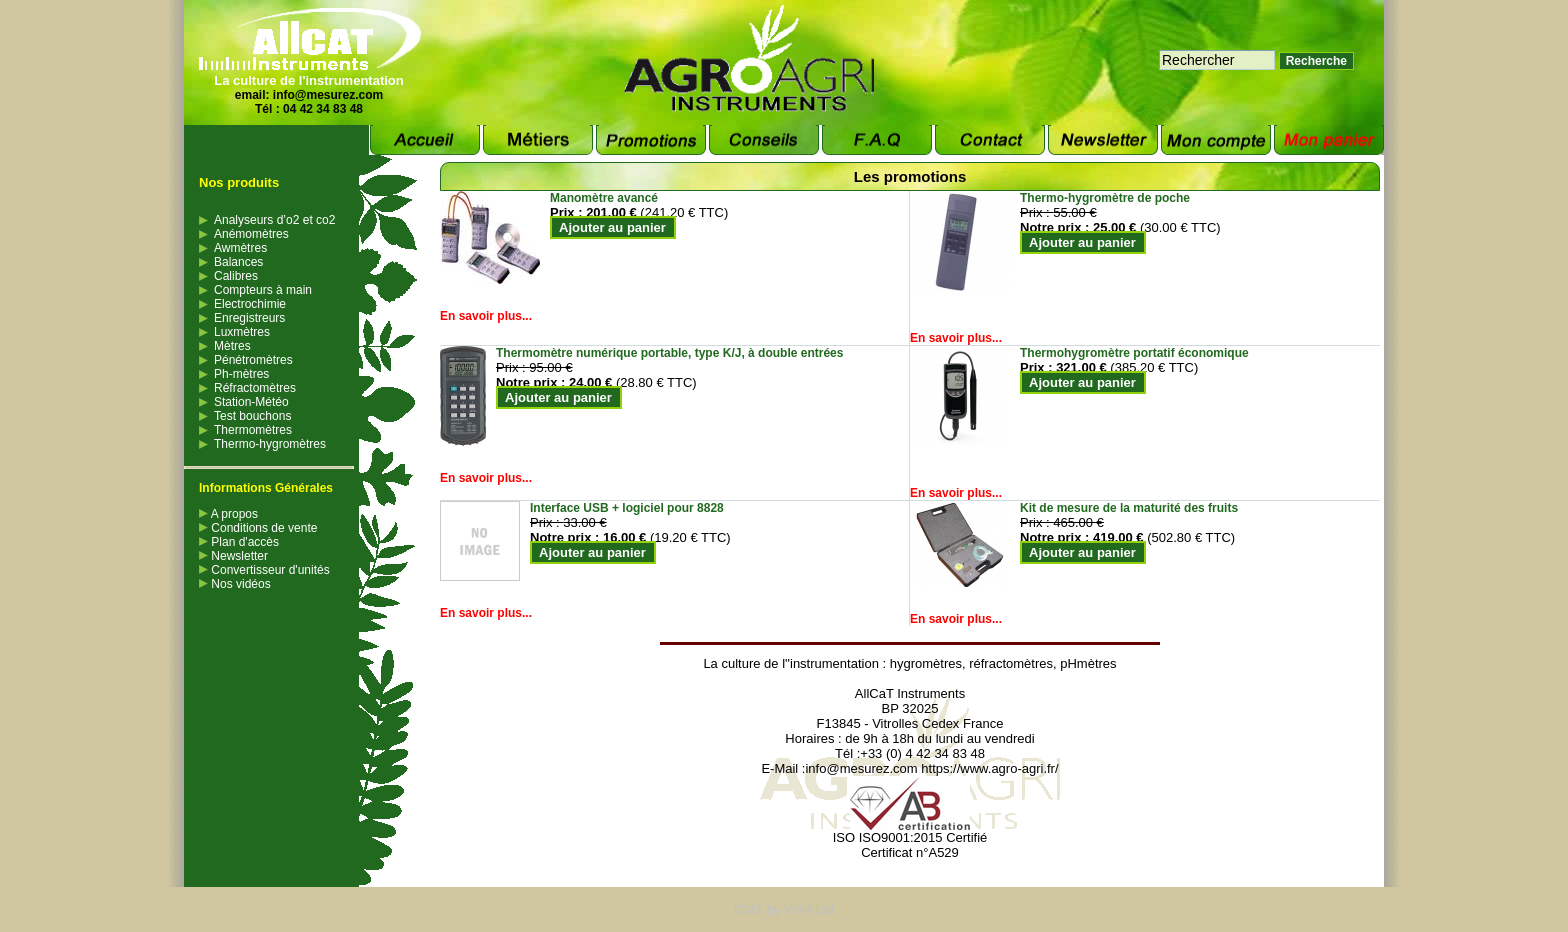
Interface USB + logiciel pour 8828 (627, 508)
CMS (748, 909)
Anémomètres (251, 234)
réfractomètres (1011, 663)
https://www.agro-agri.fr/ (989, 768)
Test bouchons (252, 416)
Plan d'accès (239, 542)
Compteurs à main (263, 290)
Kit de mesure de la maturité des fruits (1129, 508)
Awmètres (240, 248)
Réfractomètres (255, 388)
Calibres (236, 276)
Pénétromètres (253, 360)
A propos (228, 514)
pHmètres (1088, 663)
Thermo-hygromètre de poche (1105, 198)
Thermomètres (253, 430)
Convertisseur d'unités (264, 570)
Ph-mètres (241, 374)
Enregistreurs (249, 318)
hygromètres (926, 663)
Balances (238, 262)
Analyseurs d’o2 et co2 (274, 220)
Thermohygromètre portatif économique (1134, 353)
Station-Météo (251, 402)
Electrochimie (250, 304)
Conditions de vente (258, 528)
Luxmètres (242, 332)
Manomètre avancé (604, 198)
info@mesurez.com (328, 95)
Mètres (232, 346)
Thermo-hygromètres (270, 444)
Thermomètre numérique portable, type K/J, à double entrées (669, 353)
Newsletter (233, 556)
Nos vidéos (235, 584)
